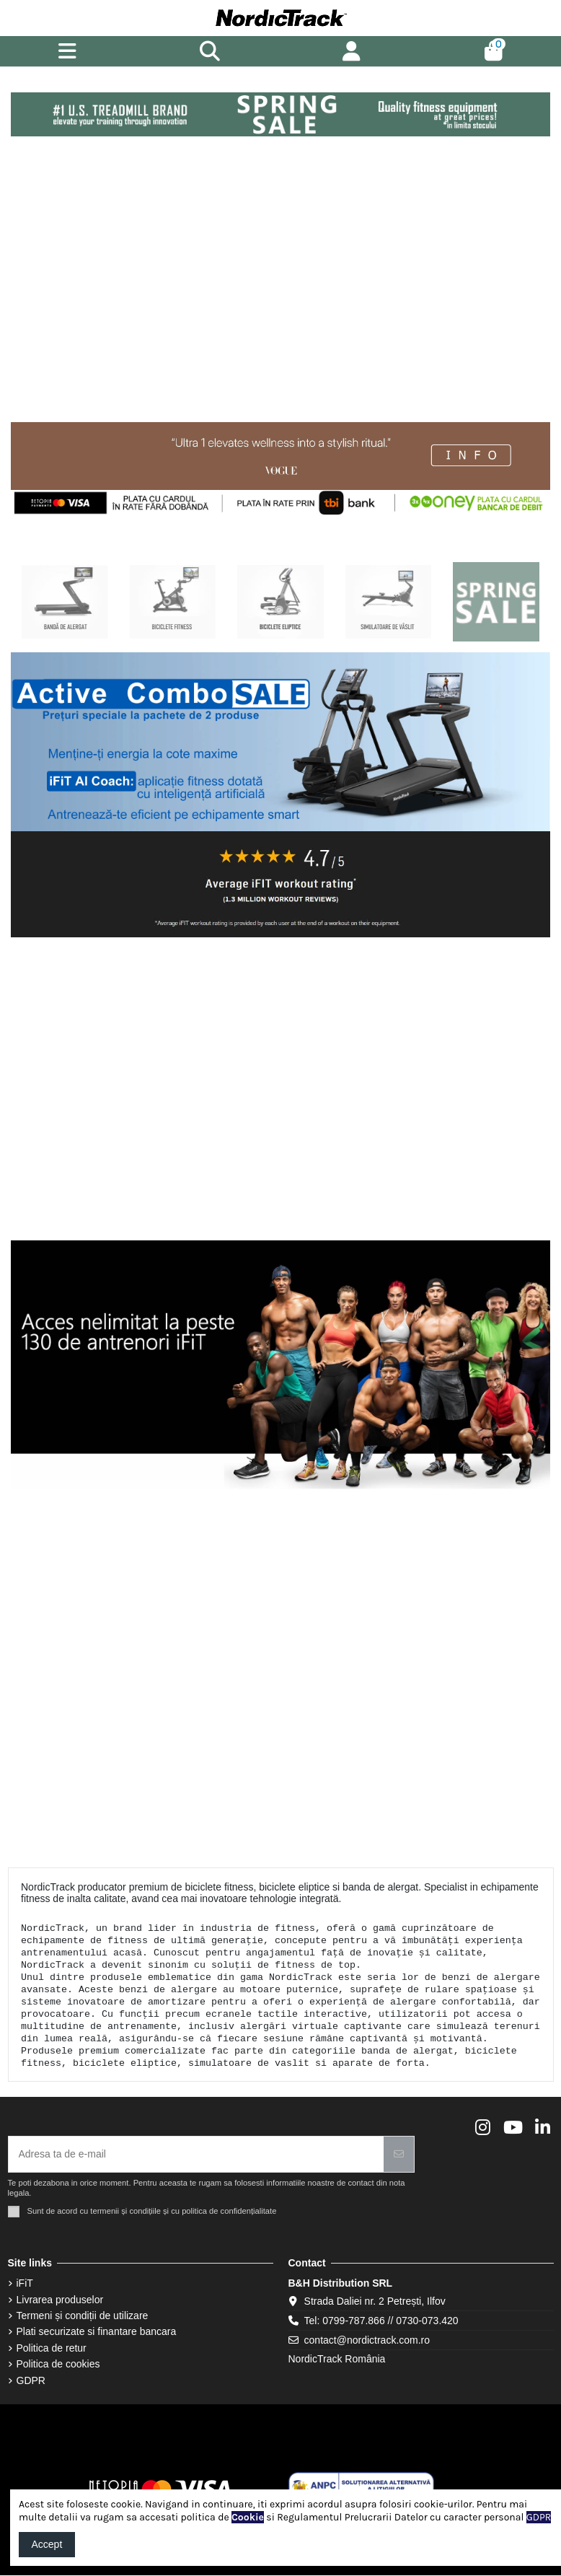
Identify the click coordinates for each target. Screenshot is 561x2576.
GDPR (31, 2380)
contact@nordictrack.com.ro (367, 2340)
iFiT (25, 2283)
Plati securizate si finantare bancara (97, 2331)
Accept (47, 2544)
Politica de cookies (58, 2364)
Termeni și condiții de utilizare (83, 2315)
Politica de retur (52, 2348)
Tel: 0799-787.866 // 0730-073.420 (381, 2320)
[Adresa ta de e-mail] (196, 2154)
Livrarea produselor (60, 2299)
